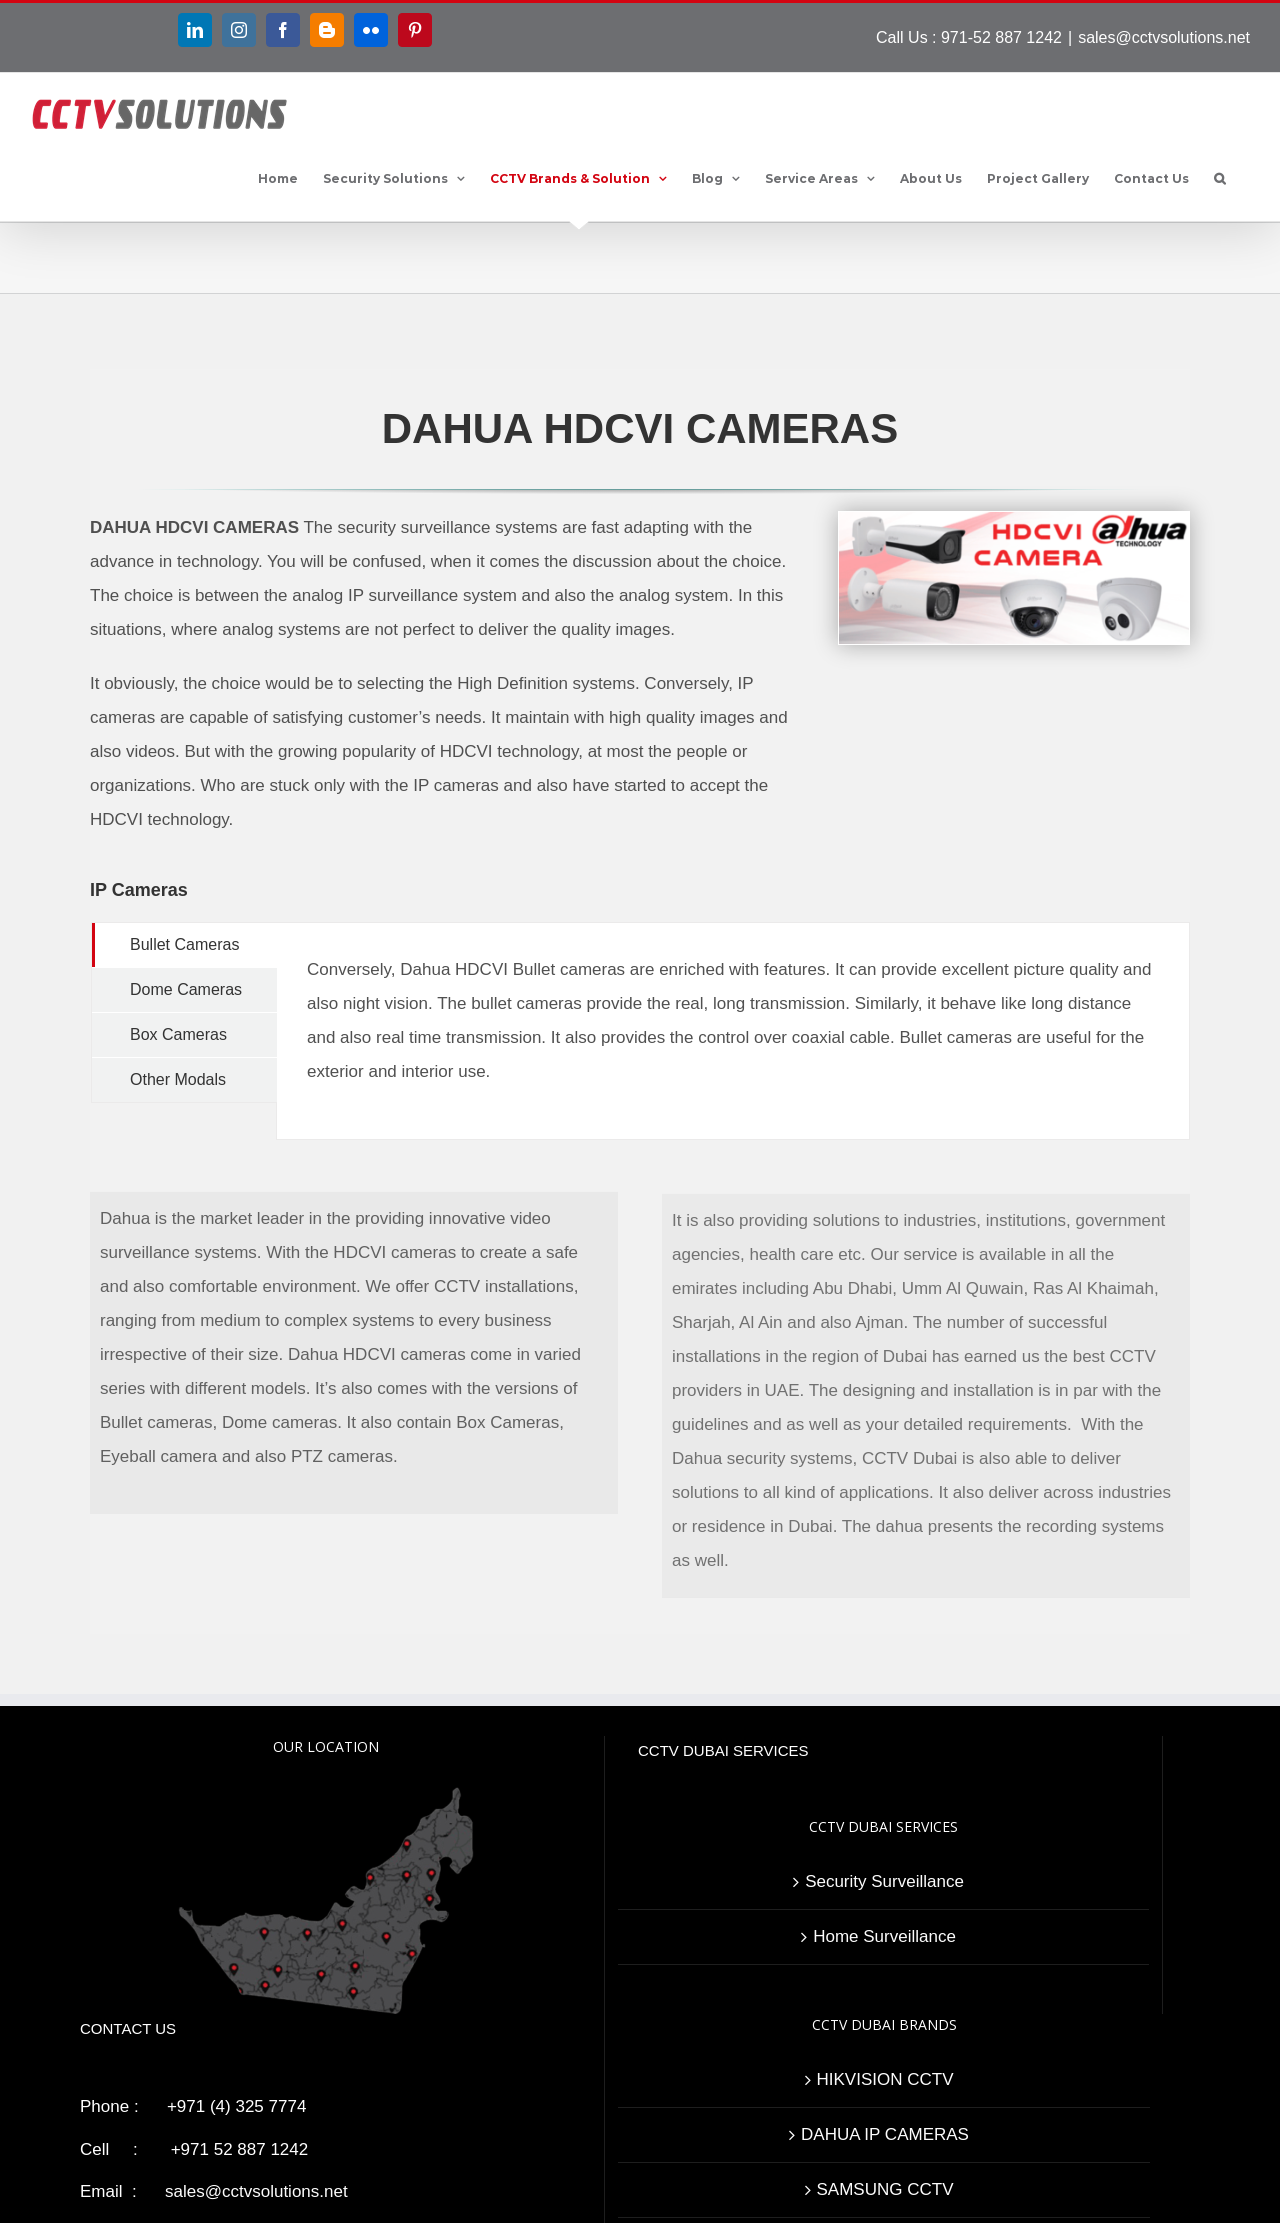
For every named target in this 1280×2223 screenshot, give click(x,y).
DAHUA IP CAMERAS (885, 2134)
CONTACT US (128, 2028)
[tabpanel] (733, 1031)
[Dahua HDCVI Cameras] (1014, 405)
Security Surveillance (884, 1881)
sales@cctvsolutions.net (1164, 37)
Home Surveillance (884, 1936)
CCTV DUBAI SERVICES (723, 1750)
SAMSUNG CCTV (885, 2189)
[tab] (184, 945)
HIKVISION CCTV (885, 2079)
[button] (1219, 179)
